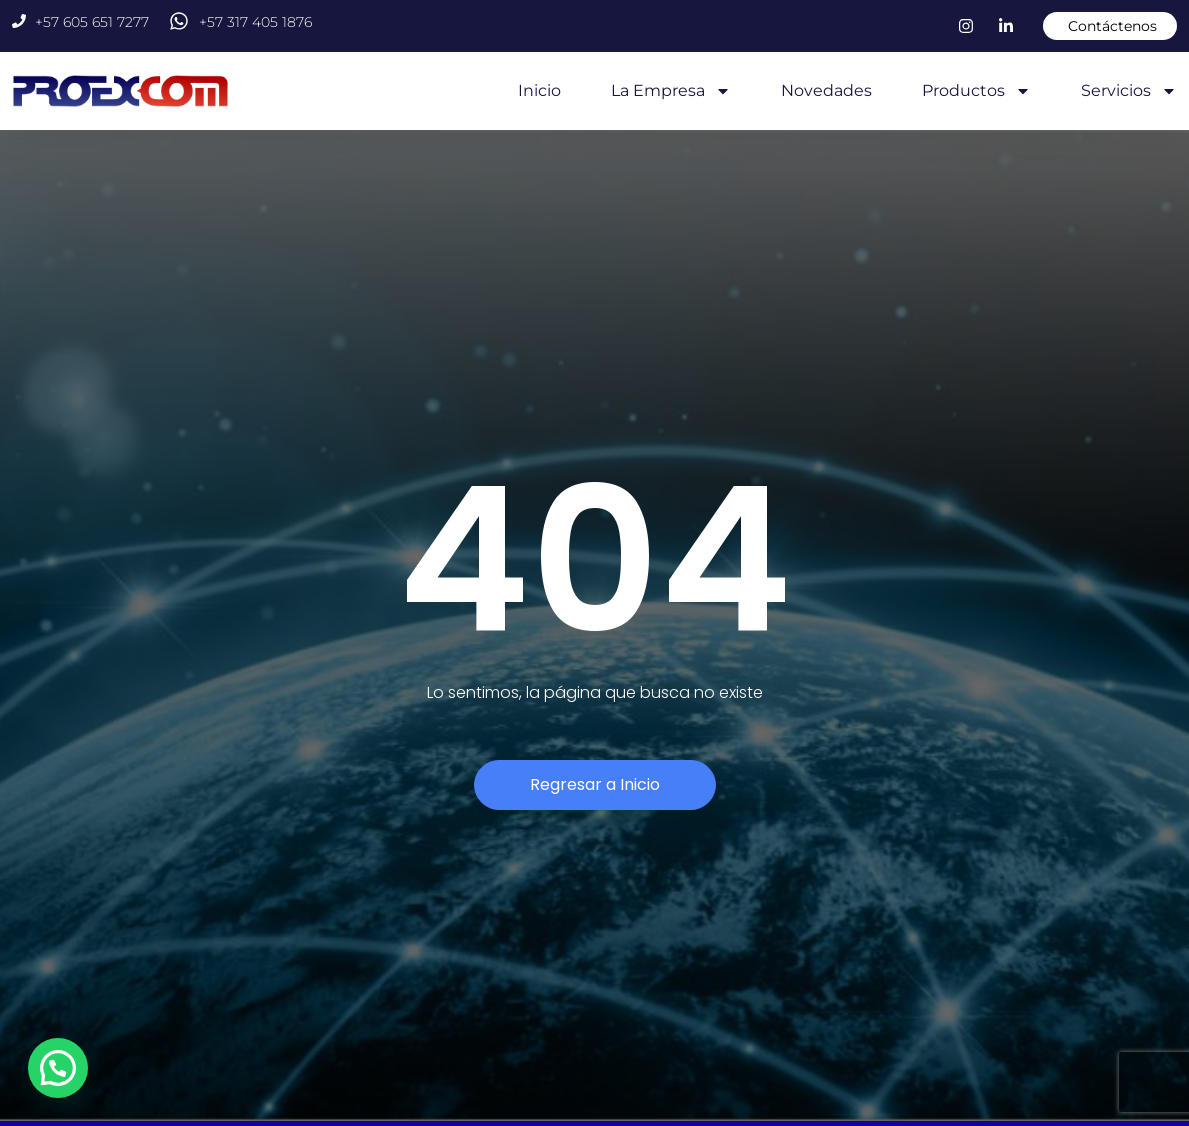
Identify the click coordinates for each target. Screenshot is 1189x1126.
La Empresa (671, 91)
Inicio (539, 90)
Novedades (826, 90)
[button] (63, 1066)
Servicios (1129, 91)
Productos (976, 91)
